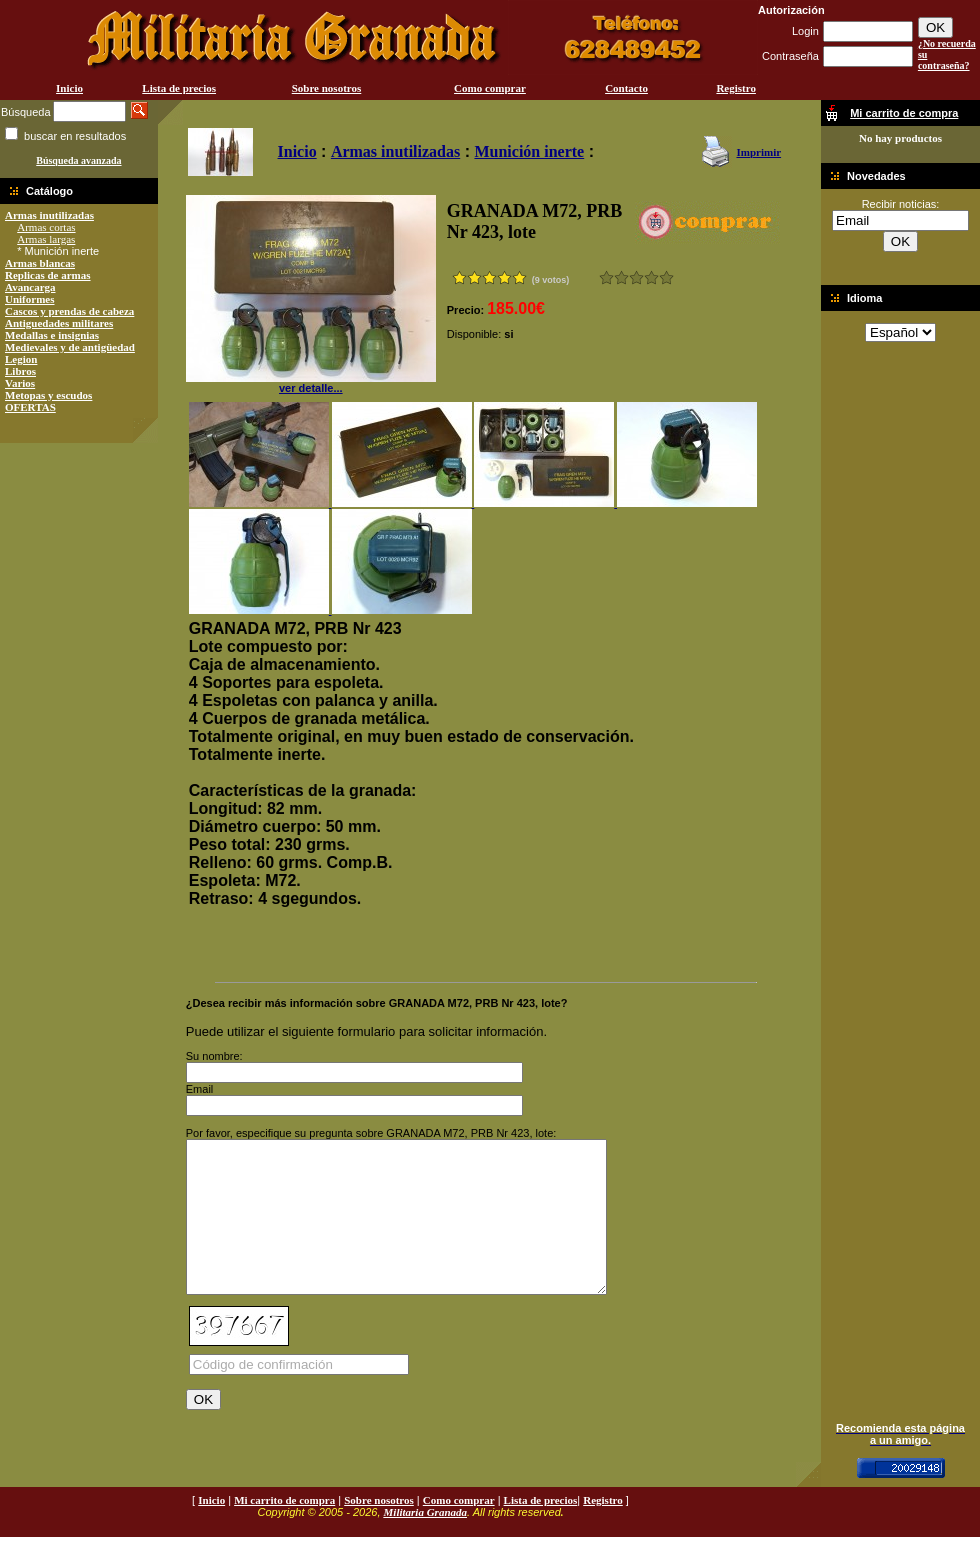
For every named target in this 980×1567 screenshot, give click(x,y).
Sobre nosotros (327, 88)
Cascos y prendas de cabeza (69, 311)
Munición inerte (529, 151)
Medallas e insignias (52, 335)
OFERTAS (30, 407)
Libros (20, 371)
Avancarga (30, 287)
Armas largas (46, 239)
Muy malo (606, 277)
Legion (21, 359)
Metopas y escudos (48, 395)
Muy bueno (651, 277)
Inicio (69, 88)
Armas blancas (40, 263)
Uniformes (30, 299)
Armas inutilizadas (49, 215)
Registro (736, 88)
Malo (621, 277)
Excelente (666, 277)
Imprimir (758, 152)
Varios (20, 383)
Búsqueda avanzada (78, 160)
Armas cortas (46, 227)
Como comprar (490, 88)
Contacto (626, 88)
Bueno (636, 277)
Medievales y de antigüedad (70, 347)
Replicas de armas (48, 275)
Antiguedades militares (59, 323)
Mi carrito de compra (284, 1530)
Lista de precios (179, 88)
